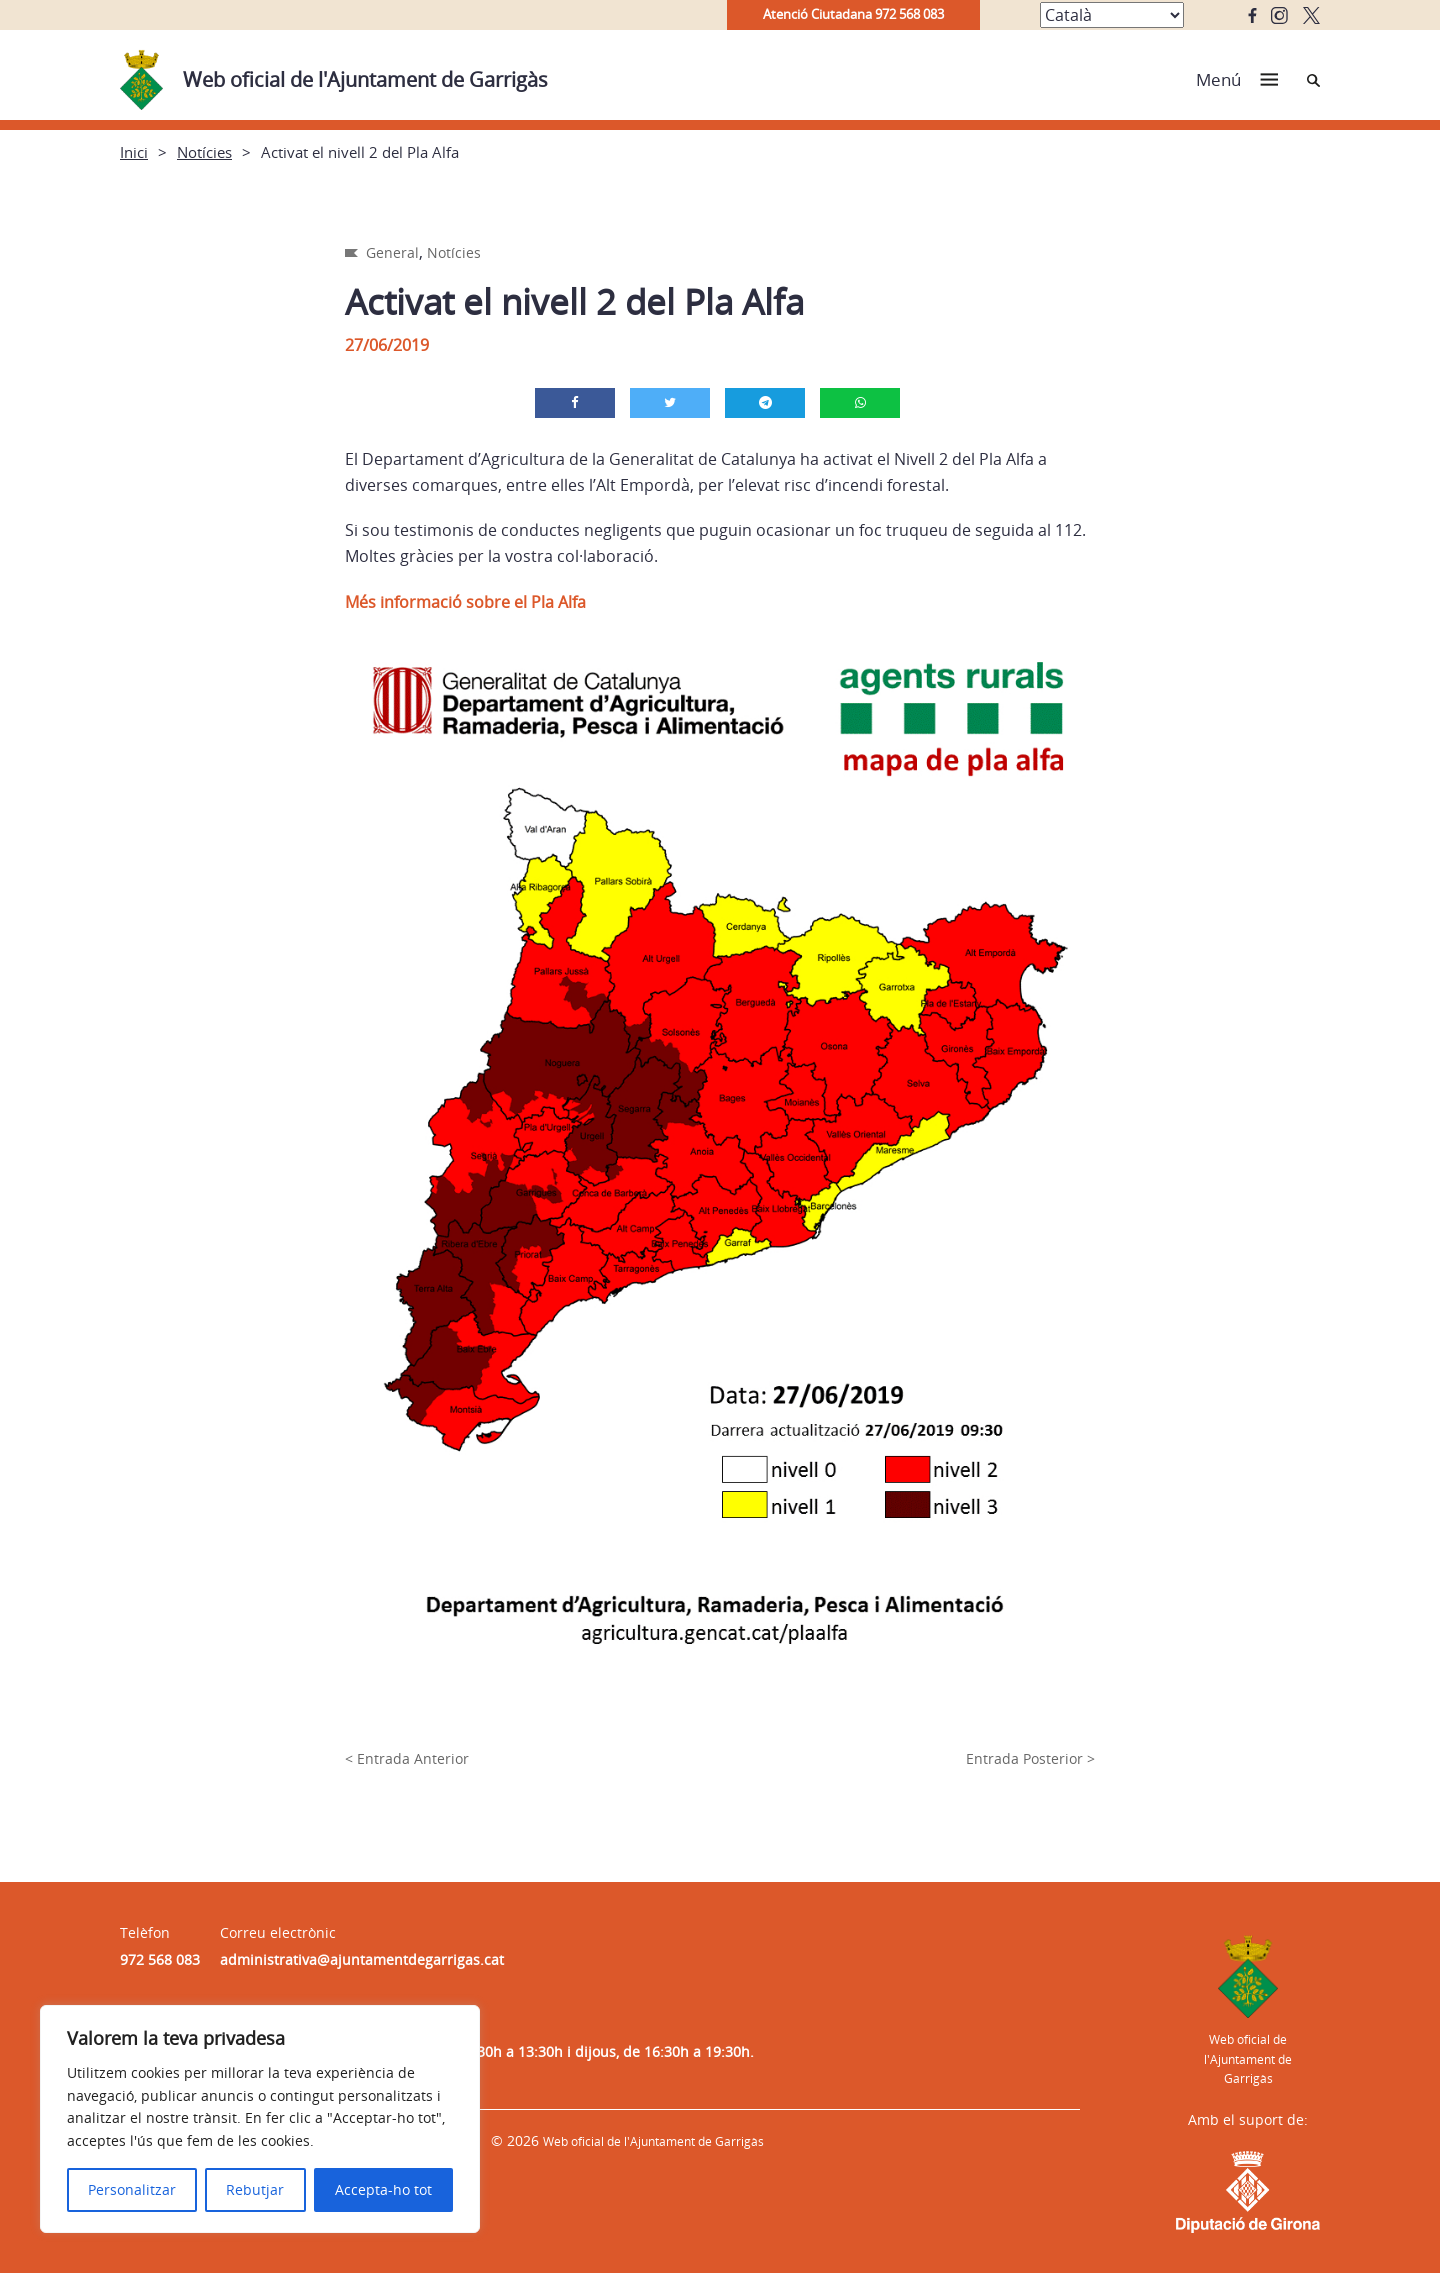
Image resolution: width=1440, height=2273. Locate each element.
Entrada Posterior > (1030, 1758)
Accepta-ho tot (383, 2189)
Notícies (204, 152)
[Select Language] (1112, 15)
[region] (260, 2119)
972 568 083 (160, 1959)
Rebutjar (255, 2189)
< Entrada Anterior (407, 1758)
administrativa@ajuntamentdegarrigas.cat (362, 1959)
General (392, 252)
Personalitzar (132, 2189)
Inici (134, 152)
